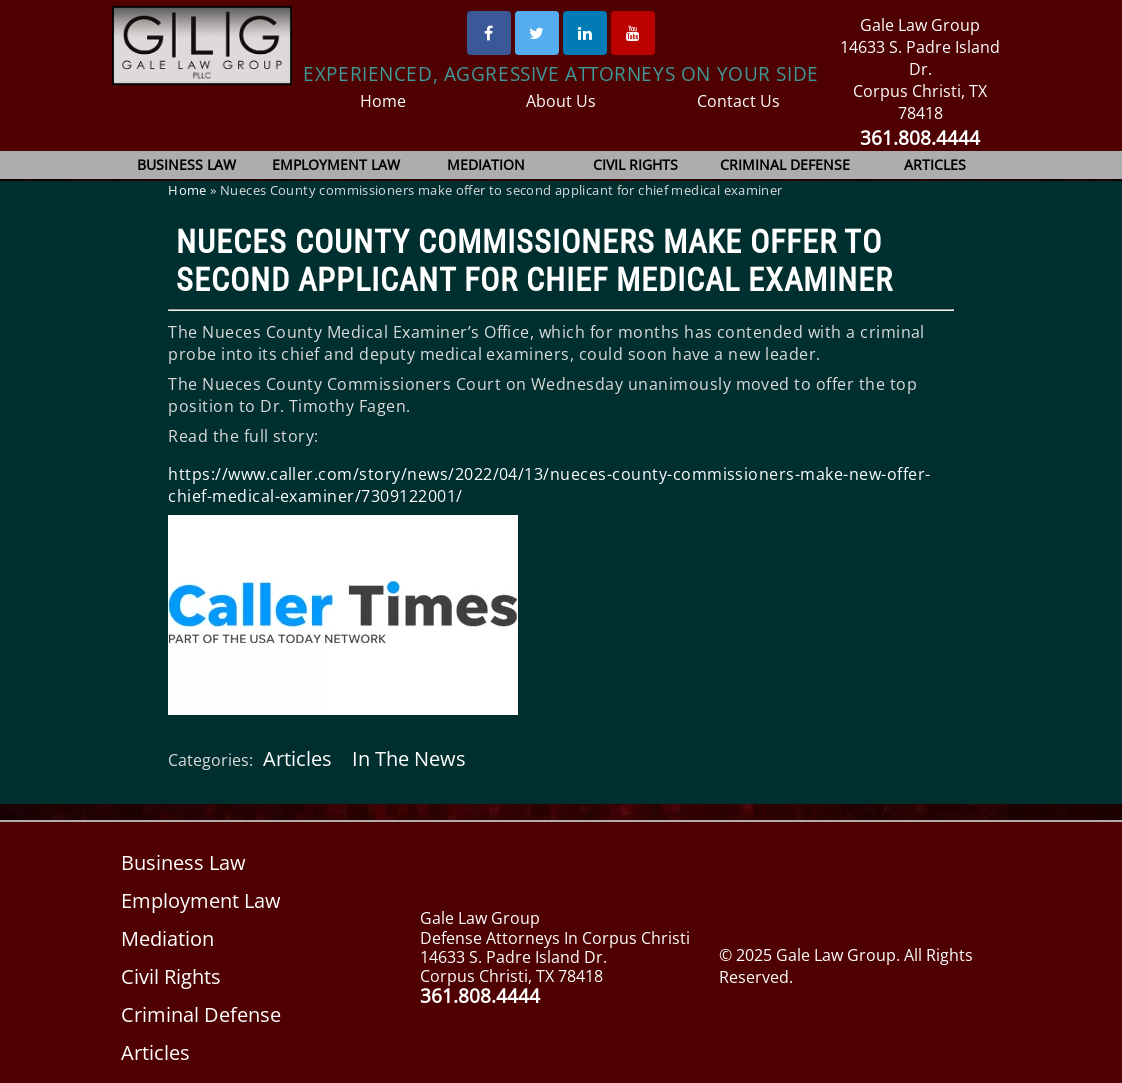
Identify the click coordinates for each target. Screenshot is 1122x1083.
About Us (561, 101)
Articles (935, 164)
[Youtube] (633, 33)
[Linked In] (585, 33)
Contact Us (738, 101)
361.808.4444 (920, 137)
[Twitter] (537, 33)
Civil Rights (636, 164)
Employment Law (336, 164)
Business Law (187, 164)
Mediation (485, 164)
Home (383, 101)
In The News (407, 758)
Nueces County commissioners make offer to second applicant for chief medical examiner (534, 261)
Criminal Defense (785, 164)
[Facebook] (489, 33)
